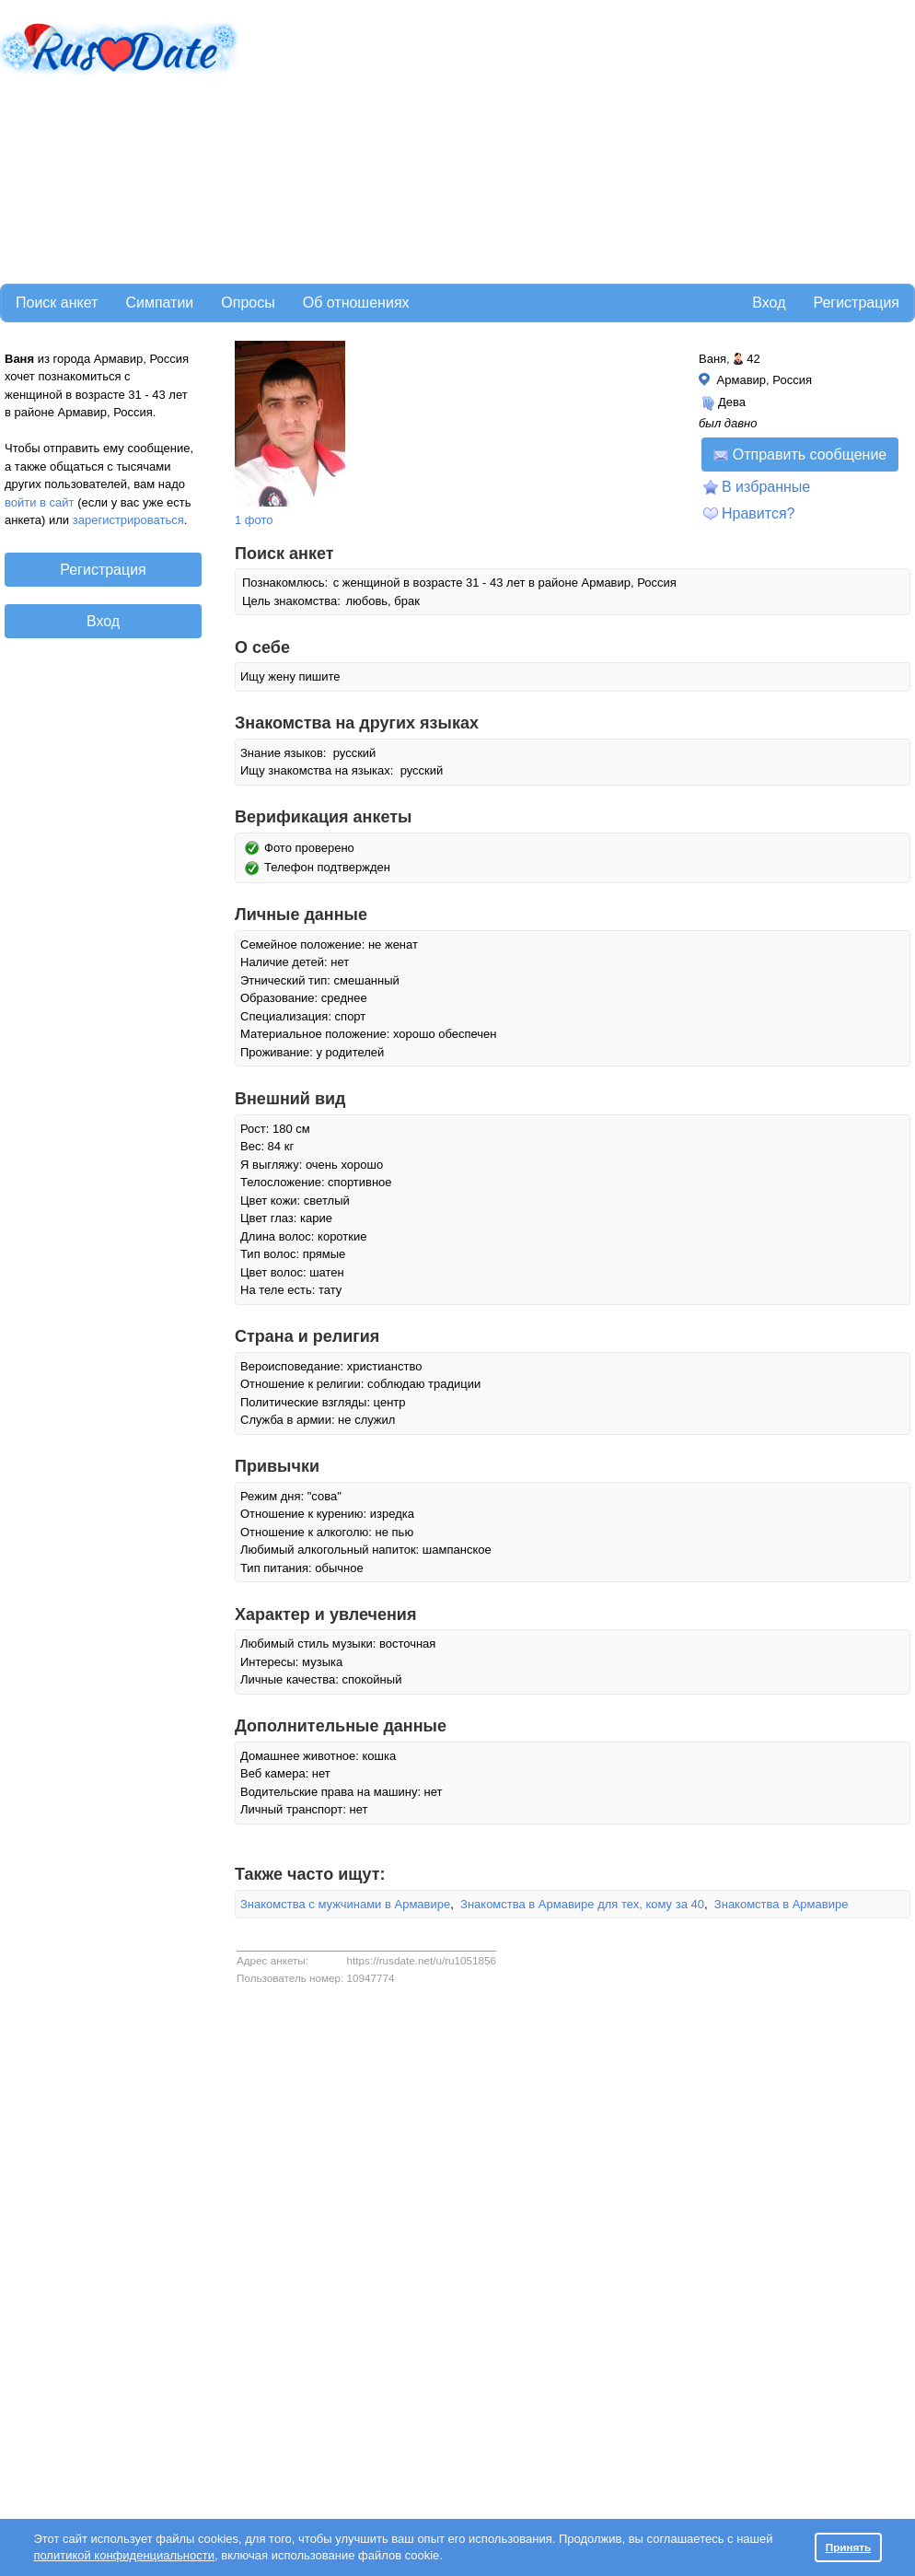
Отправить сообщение (799, 454)
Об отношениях (356, 302)
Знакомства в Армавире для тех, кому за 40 (582, 1904)
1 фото (254, 520)
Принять (849, 2547)
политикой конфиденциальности (123, 2555)
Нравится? (758, 513)
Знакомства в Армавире (781, 1904)
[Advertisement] (475, 139)
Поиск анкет (57, 302)
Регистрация (856, 302)
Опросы (247, 302)
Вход (768, 302)
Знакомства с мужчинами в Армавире (345, 1904)
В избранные (766, 487)
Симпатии (159, 302)
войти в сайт (40, 502)
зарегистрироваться (128, 520)
